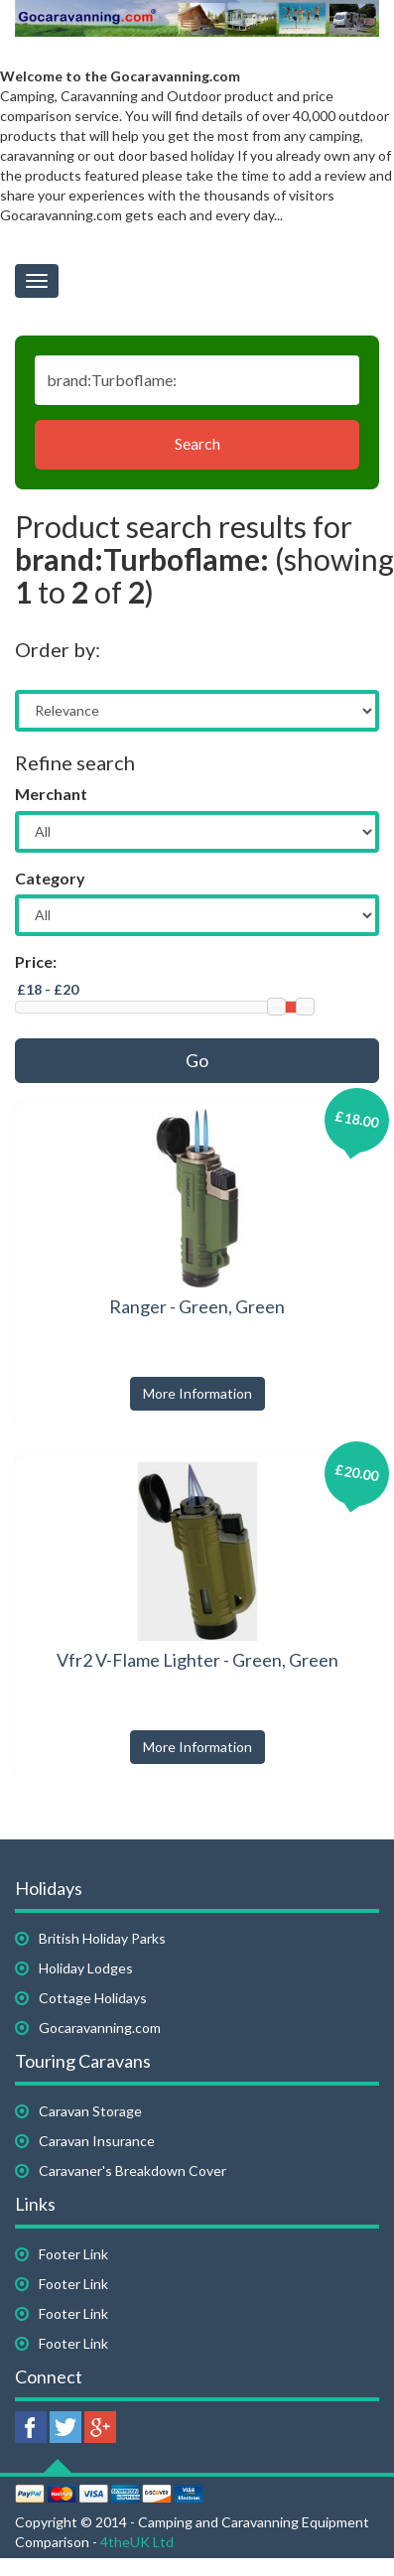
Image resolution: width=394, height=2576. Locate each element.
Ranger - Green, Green (197, 1306)
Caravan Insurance (97, 2140)
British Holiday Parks (102, 1938)
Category (50, 878)
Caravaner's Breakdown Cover (132, 2170)
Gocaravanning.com (100, 2027)
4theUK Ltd (137, 2541)
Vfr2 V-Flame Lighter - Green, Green (197, 1660)
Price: (36, 961)
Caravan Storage (90, 2110)
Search (197, 443)
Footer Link (73, 2253)
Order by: (57, 649)
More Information (197, 1393)
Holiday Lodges (86, 1968)
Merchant (51, 793)
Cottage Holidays (93, 1997)
